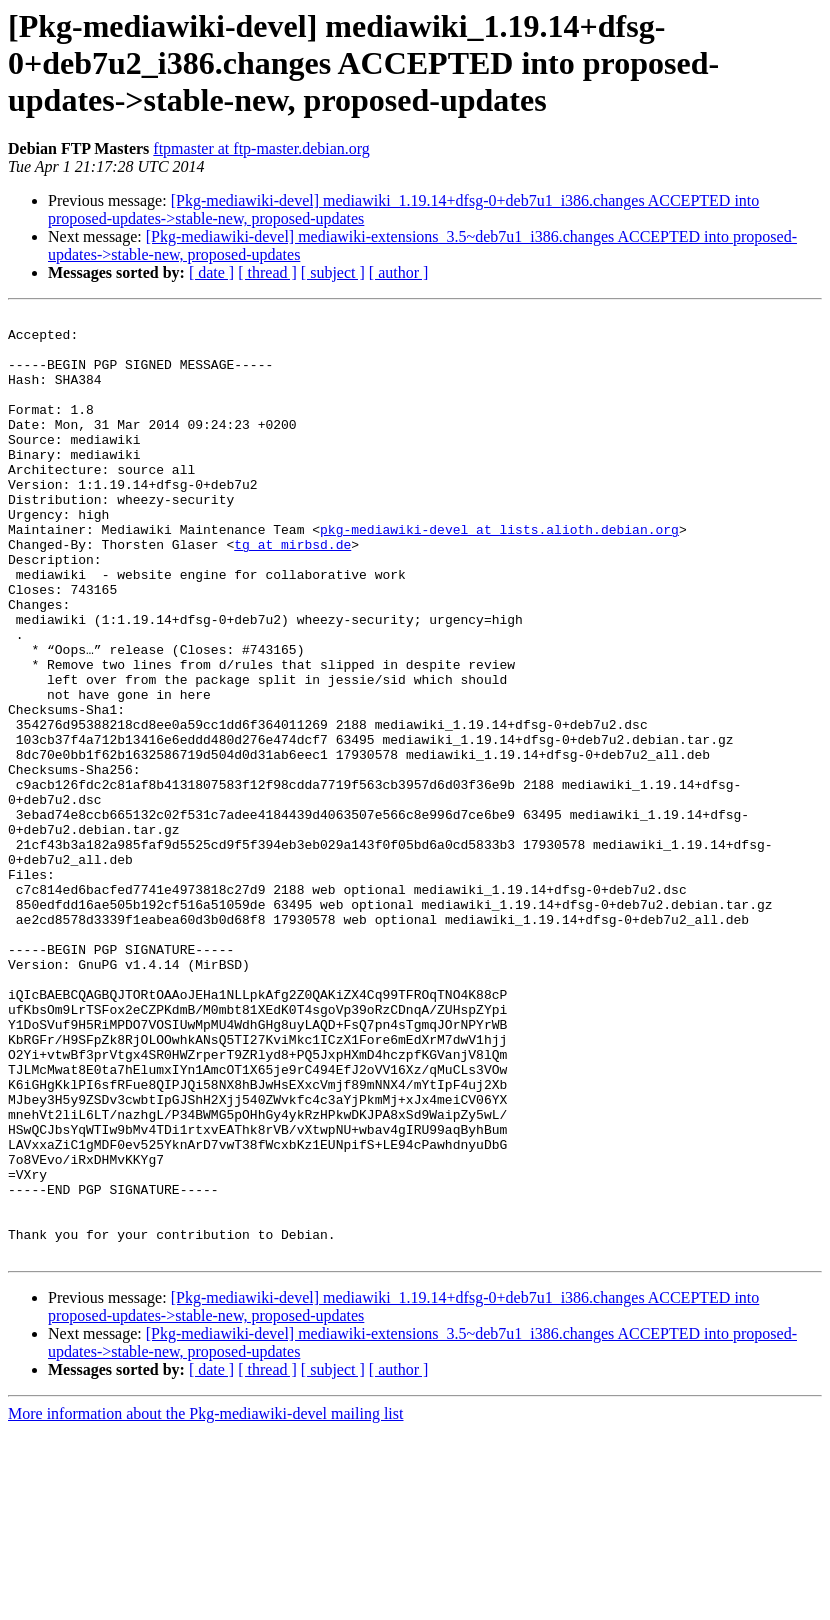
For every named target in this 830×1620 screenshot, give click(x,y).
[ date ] (211, 272)
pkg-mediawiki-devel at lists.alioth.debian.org (499, 574)
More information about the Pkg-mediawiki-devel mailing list (205, 1602)
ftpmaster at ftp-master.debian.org (261, 148)
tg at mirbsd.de (292, 592)
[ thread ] (267, 272)
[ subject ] (333, 272)
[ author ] (399, 272)
